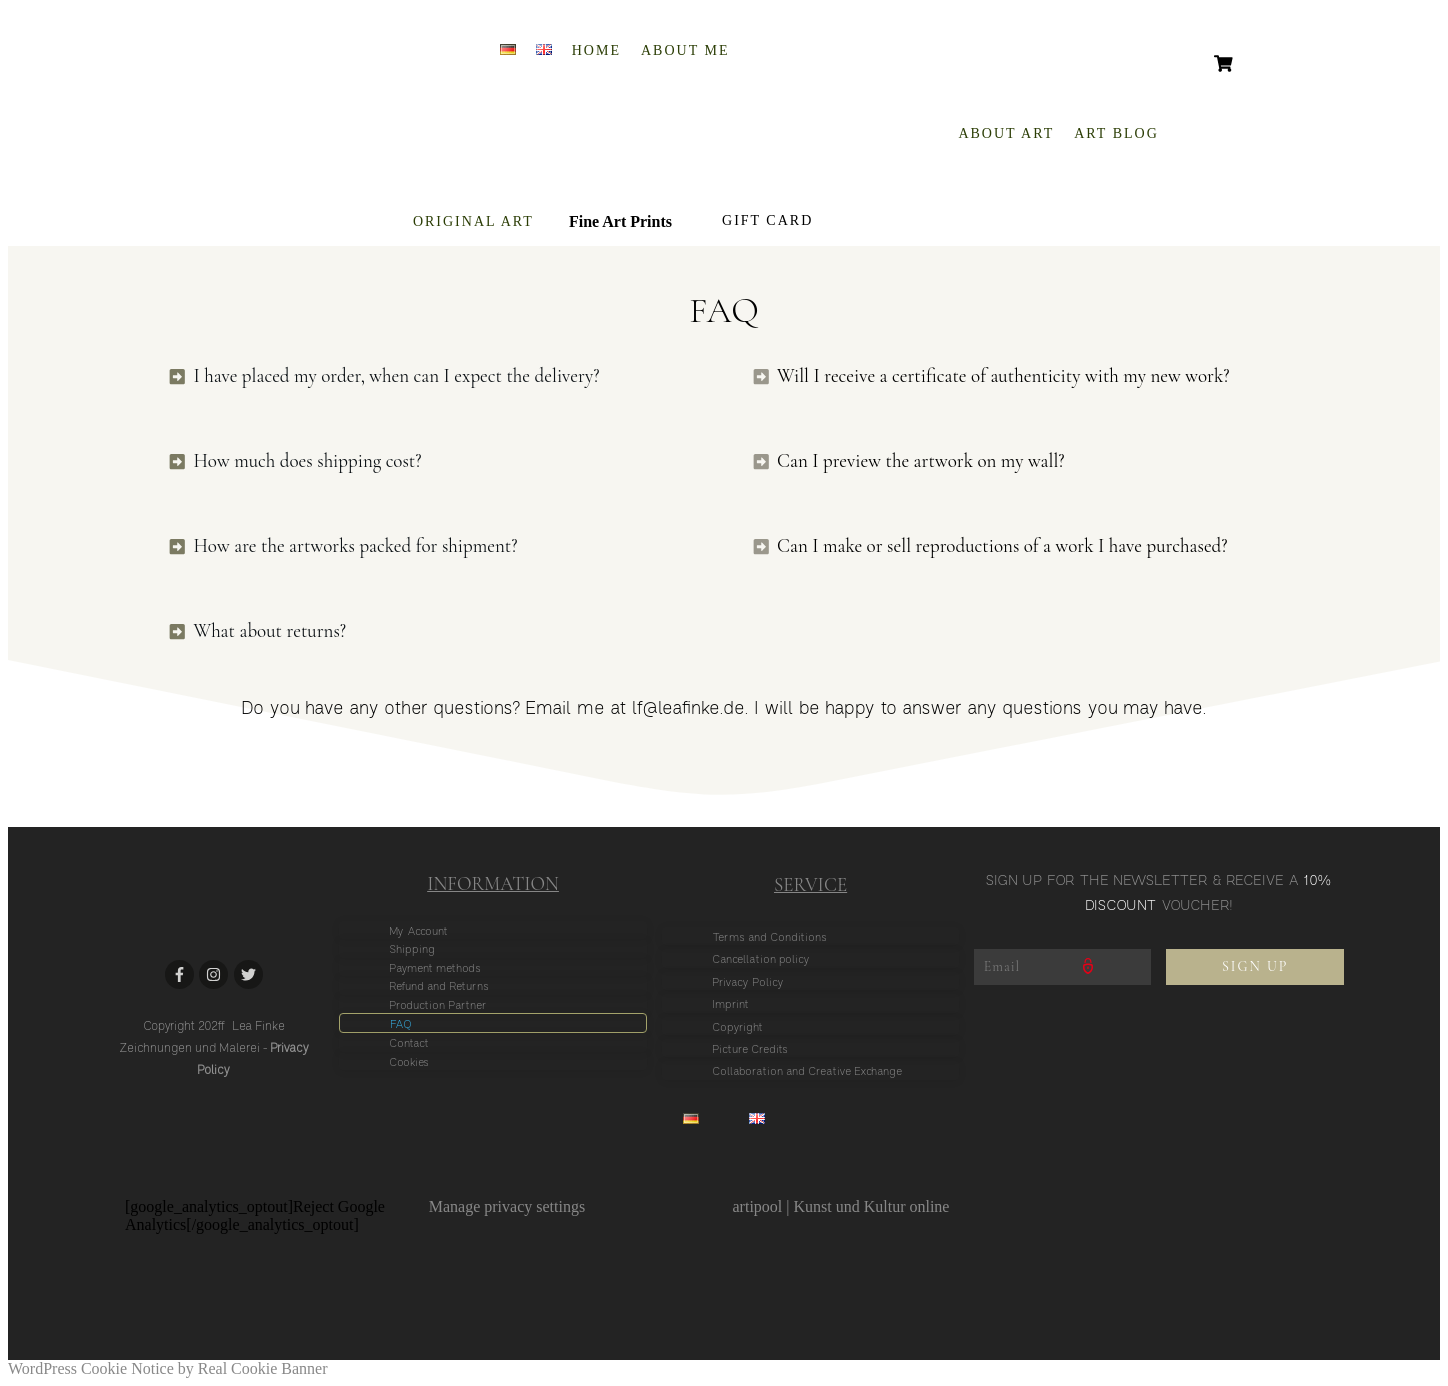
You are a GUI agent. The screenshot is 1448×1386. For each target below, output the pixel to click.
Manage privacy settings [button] (507, 1206)
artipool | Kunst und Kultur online (841, 1206)
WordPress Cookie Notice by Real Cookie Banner (168, 1368)
